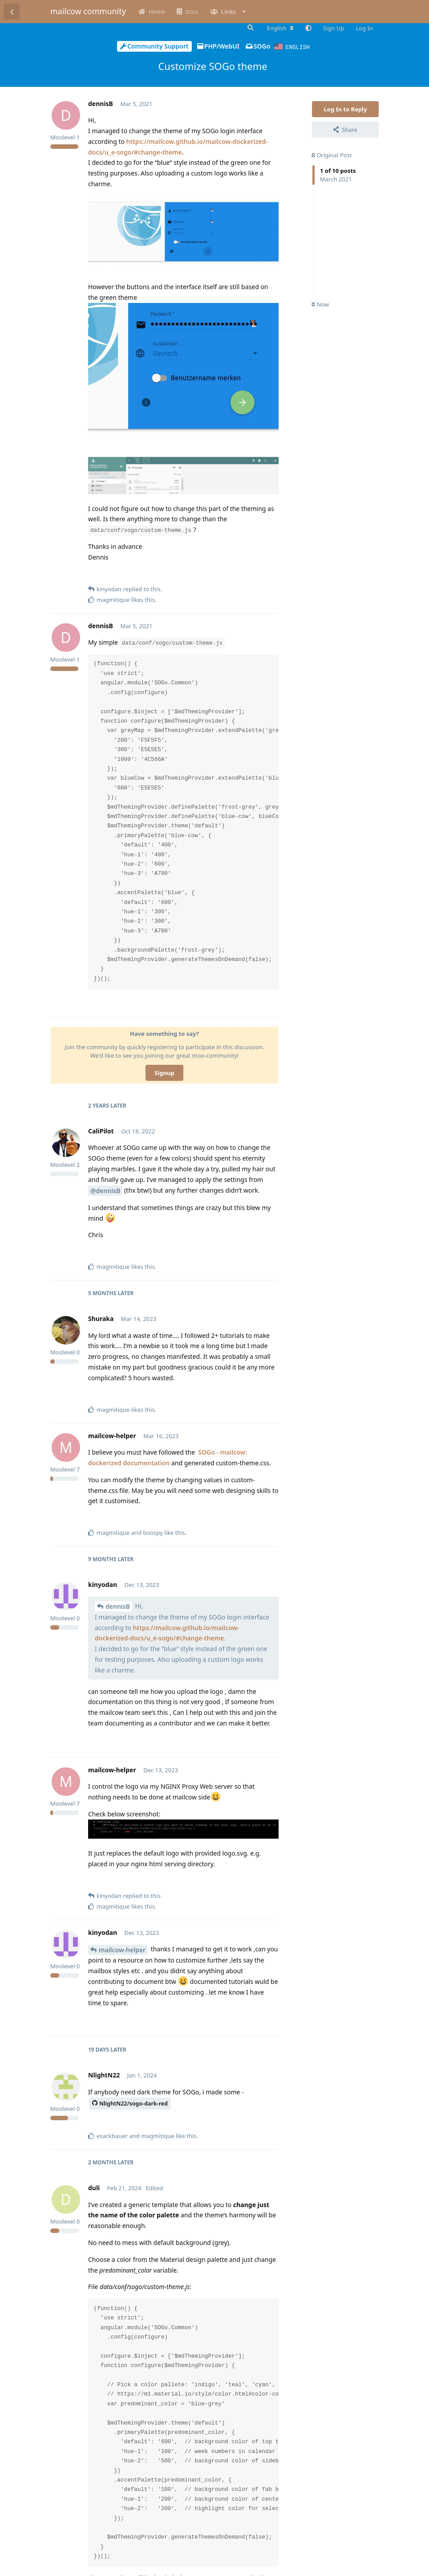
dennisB (117, 1606)
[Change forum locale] (280, 28)
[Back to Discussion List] (12, 12)
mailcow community (88, 11)
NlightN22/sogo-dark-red (130, 2103)
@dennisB (105, 1190)
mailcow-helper (122, 1949)
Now (320, 304)
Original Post (332, 155)
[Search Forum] (250, 28)
